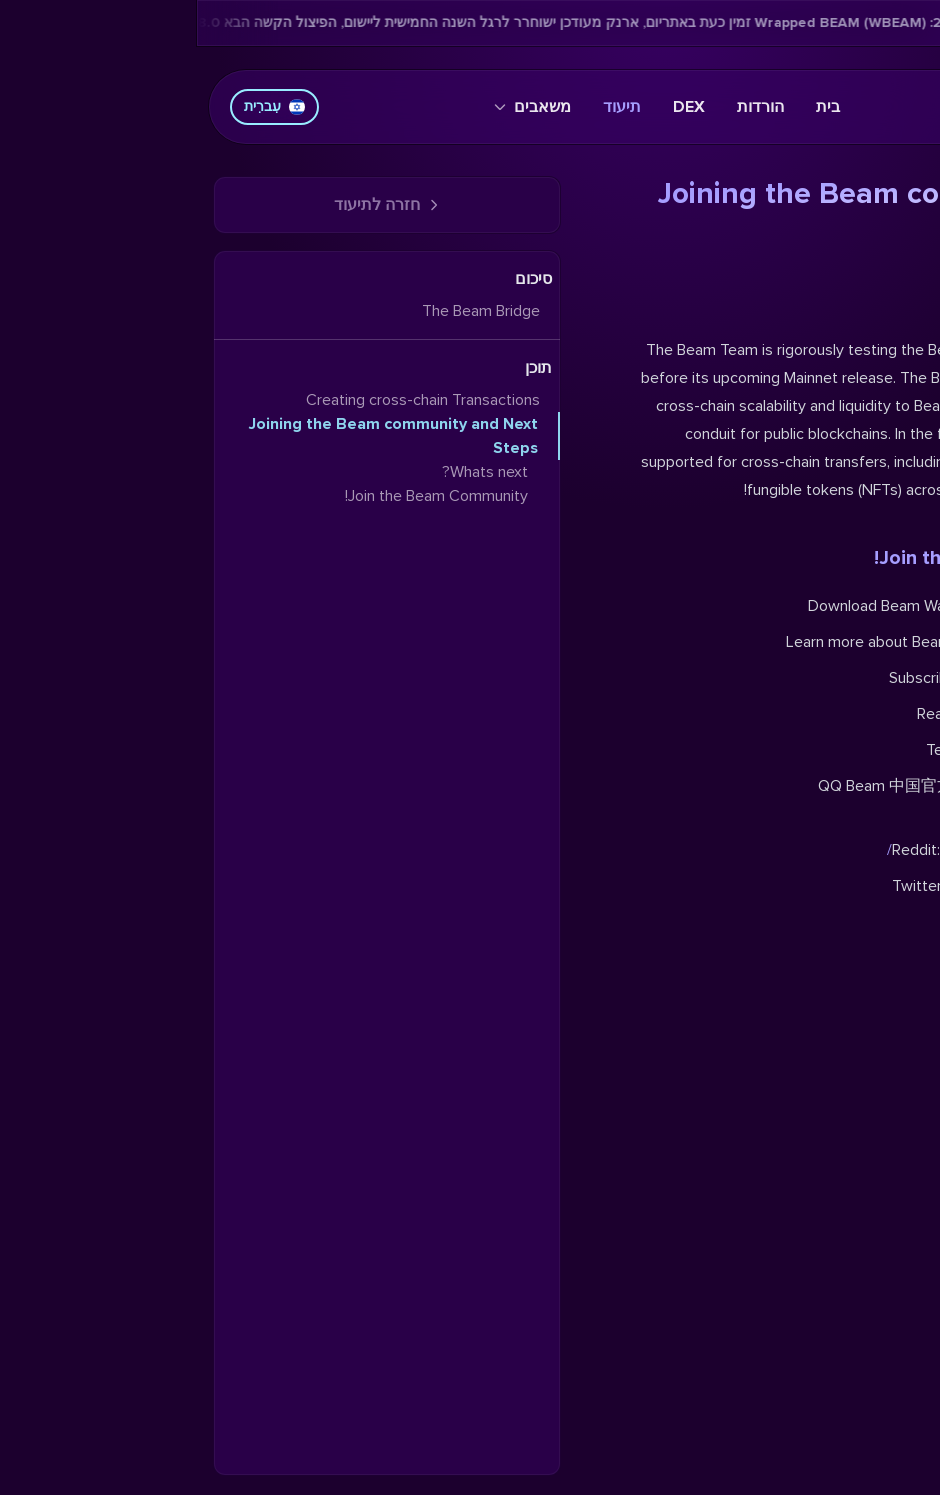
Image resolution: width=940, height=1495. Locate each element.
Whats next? (868, 302)
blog (909, 642)
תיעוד (425, 107)
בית (631, 107)
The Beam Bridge (284, 311)
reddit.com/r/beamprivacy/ (807, 850)
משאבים (335, 107)
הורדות (563, 107)
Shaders (831, 714)
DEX (492, 107)
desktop (826, 606)
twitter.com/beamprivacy (838, 886)
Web (908, 606)
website (833, 642)
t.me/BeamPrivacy (862, 750)
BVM (908, 714)
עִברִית (77, 106)
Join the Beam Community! (800, 558)
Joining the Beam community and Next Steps (196, 436)
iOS (874, 606)
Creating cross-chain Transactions (226, 400)
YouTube (838, 678)
